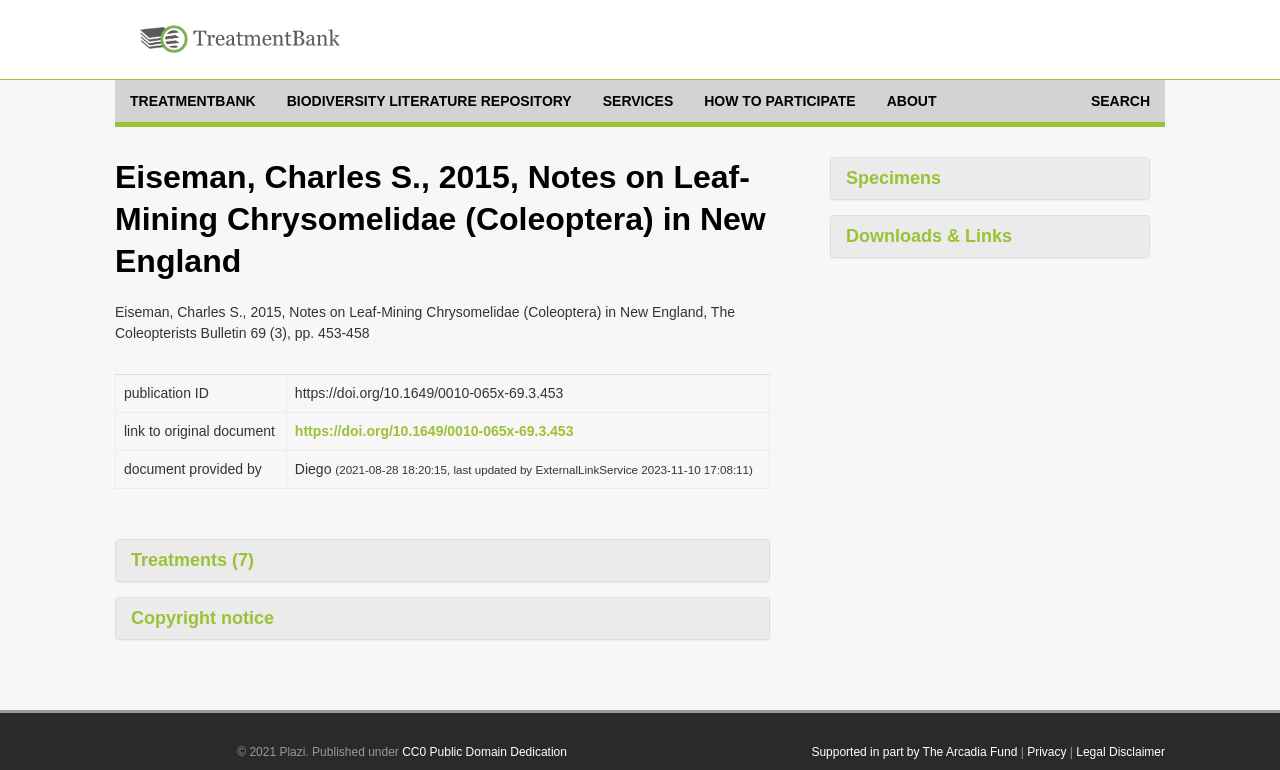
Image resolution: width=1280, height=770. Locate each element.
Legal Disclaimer (1120, 752)
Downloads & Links (929, 236)
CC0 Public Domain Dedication (484, 752)
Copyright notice (202, 618)
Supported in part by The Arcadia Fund (914, 752)
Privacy (1046, 752)
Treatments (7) (192, 560)
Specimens (893, 178)
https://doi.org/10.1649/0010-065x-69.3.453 (434, 431)
